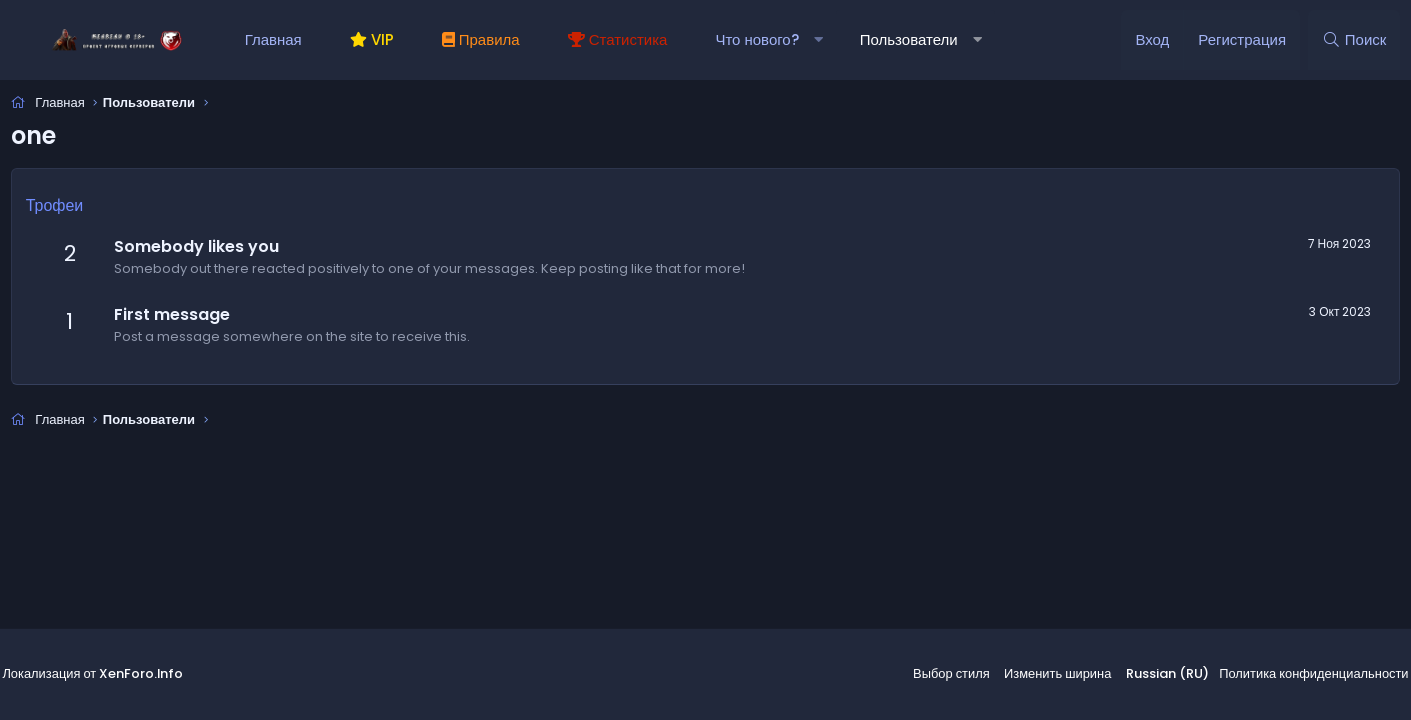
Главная (278, 39)
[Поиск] (1349, 40)
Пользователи (914, 39)
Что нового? (761, 39)
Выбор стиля (961, 675)
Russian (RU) (1164, 675)
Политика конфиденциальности (1301, 675)
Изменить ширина (1061, 675)
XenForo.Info (150, 675)
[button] (824, 40)
